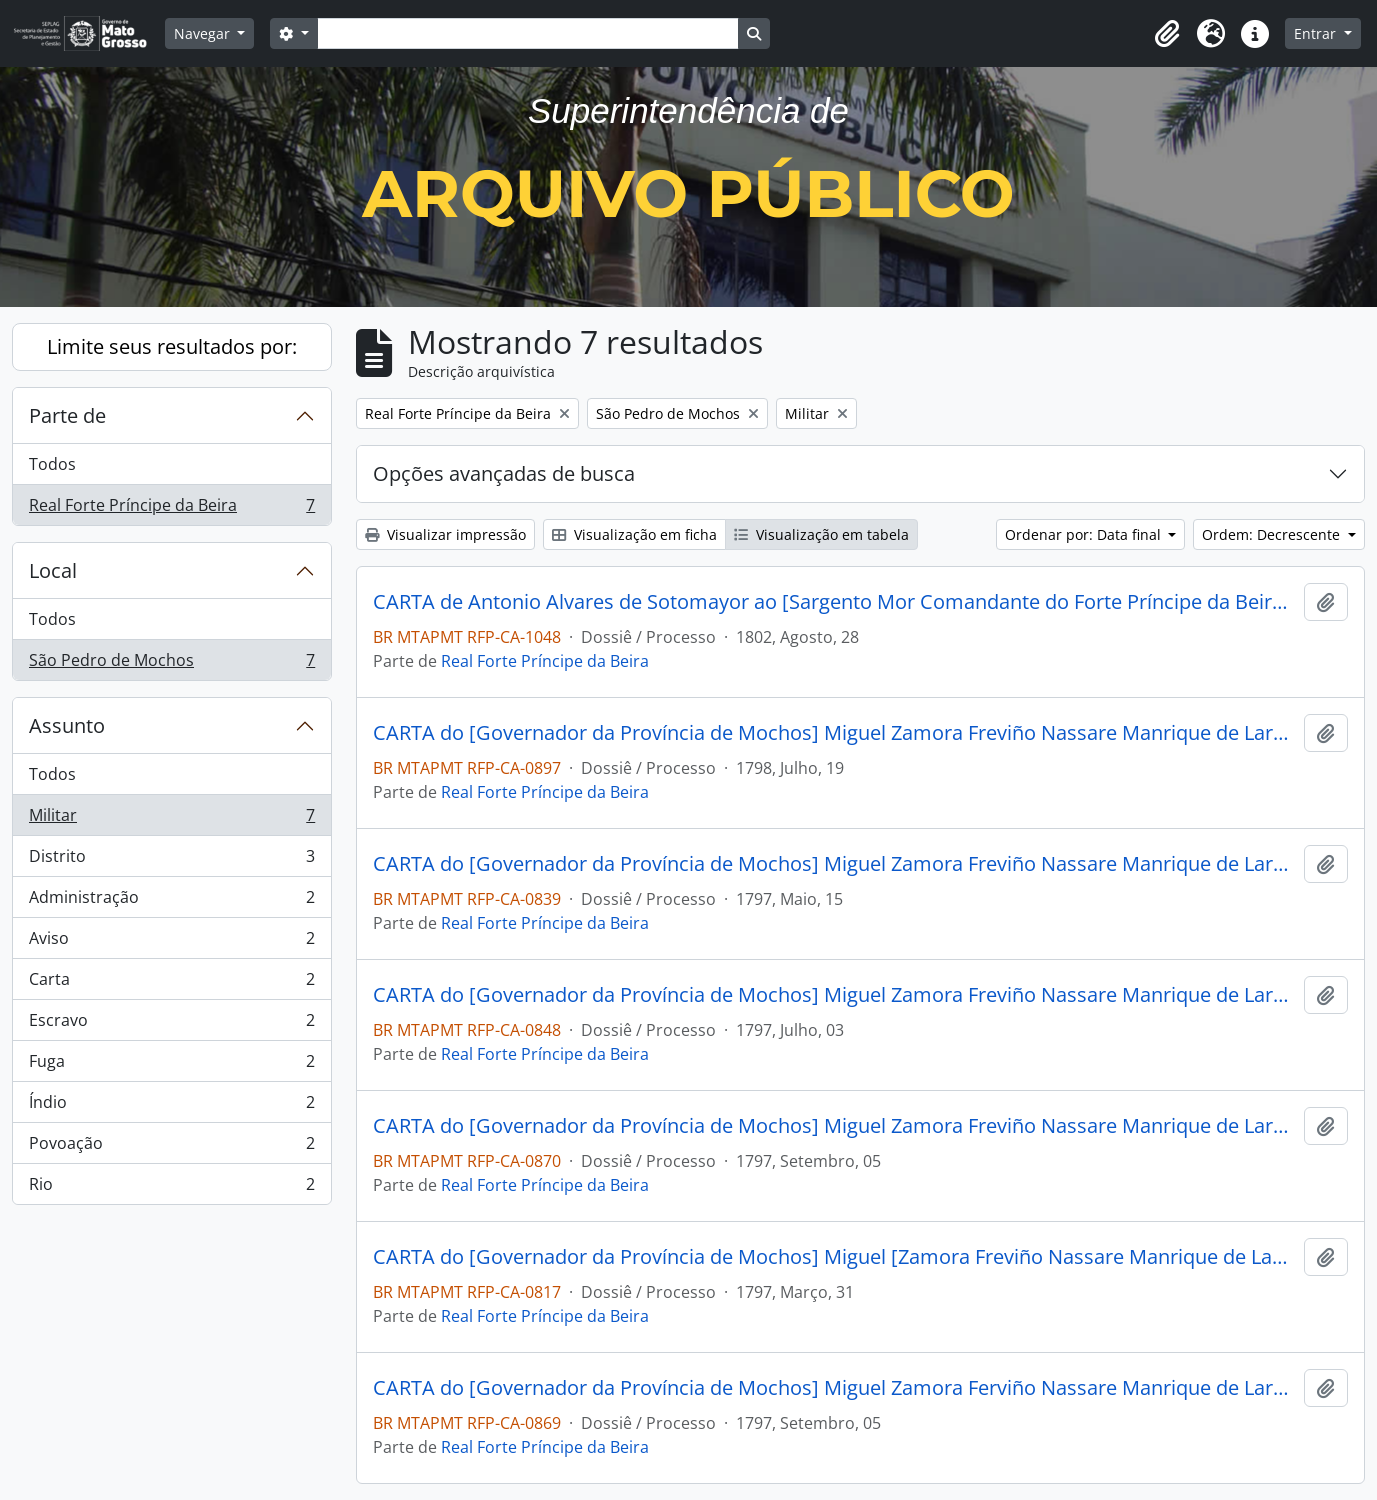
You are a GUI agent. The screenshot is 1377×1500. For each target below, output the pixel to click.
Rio (171, 1188)
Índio (171, 1106)
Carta (171, 983)
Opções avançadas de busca (504, 473)
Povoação (171, 1147)
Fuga (171, 1065)
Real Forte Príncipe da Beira (171, 509)
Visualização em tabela (821, 534)
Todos (52, 464)
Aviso (171, 942)
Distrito (171, 860)
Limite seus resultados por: (172, 346)
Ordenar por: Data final (1085, 534)
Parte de (67, 415)
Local (53, 570)
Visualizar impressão (445, 534)
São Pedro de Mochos (171, 664)
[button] (1167, 34)
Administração (171, 901)
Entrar (1317, 33)
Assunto (67, 725)
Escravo (171, 1024)
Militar (171, 819)
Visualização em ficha (634, 534)
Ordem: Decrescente (1273, 534)
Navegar (204, 33)
